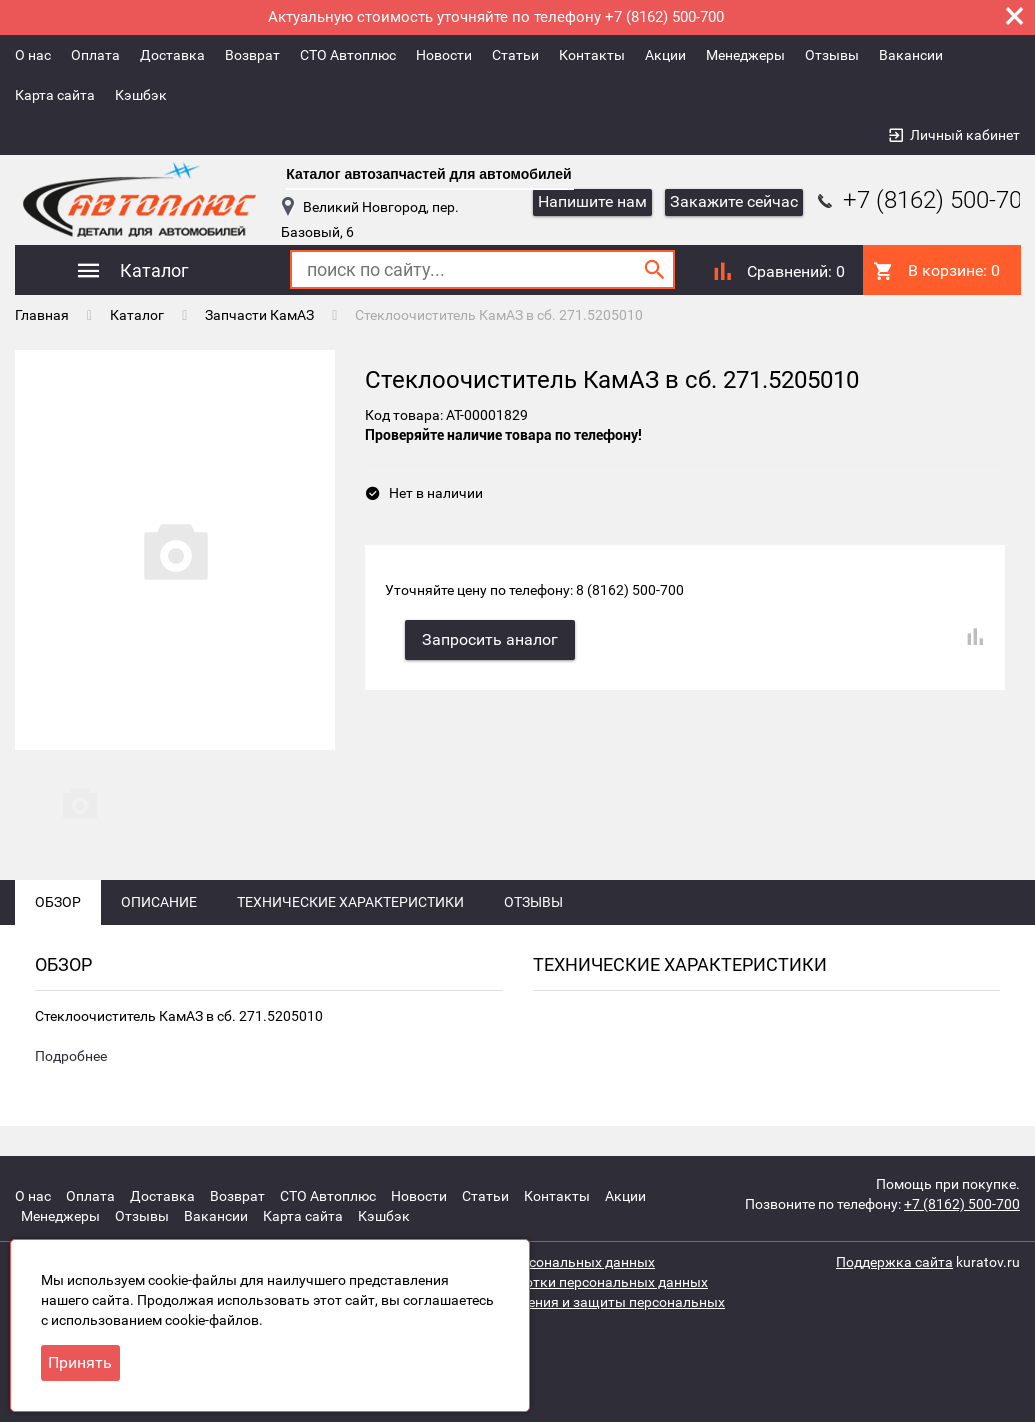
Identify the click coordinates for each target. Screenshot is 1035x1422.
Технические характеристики (350, 902)
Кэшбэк (141, 95)
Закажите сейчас (734, 201)
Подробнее (71, 1056)
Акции (665, 55)
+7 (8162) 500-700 (924, 200)
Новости (444, 55)
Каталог (137, 315)
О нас (33, 55)
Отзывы (832, 55)
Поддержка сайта (894, 1262)
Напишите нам (592, 201)
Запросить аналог (490, 639)
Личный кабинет (965, 135)
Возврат (252, 55)
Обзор (58, 902)
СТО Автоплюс (348, 55)
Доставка (172, 55)
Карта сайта (55, 95)
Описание (159, 902)
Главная (42, 315)
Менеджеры (745, 55)
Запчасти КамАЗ (259, 315)
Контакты (592, 55)
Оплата (95, 55)
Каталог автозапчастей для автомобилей (428, 174)
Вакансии (911, 55)
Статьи (515, 55)
